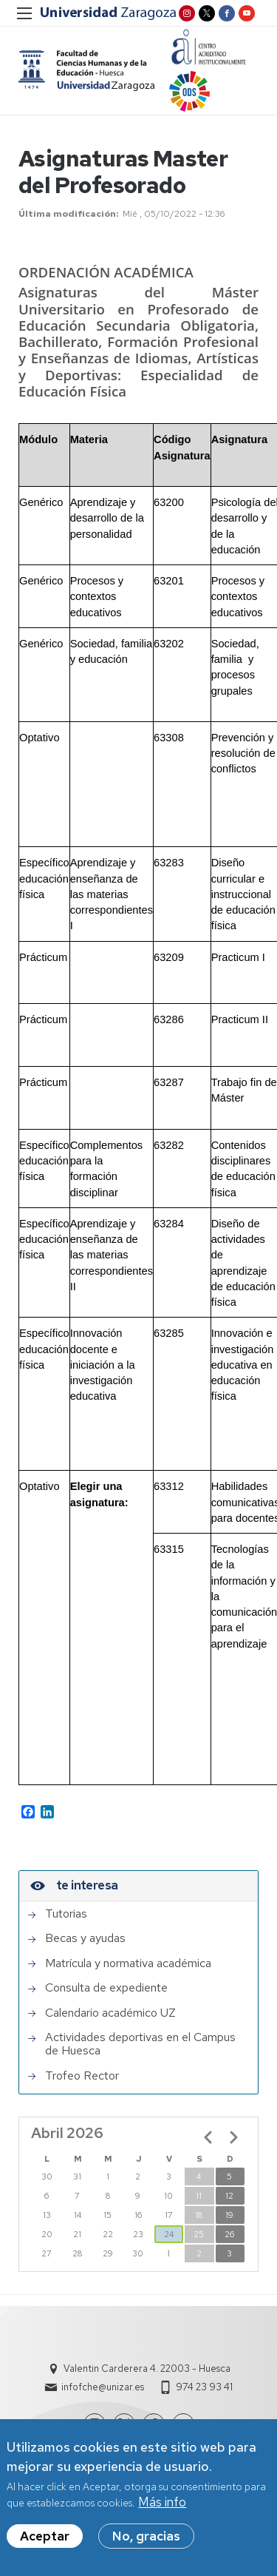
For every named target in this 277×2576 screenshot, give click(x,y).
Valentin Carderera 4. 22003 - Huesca (147, 2368)
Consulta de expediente (106, 1988)
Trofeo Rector (82, 2076)
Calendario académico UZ (110, 2013)
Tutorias (66, 1914)
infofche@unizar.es (102, 2387)
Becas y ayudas (85, 1938)
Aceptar (44, 2540)
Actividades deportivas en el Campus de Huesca (140, 2044)
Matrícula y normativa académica (128, 1963)
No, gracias (146, 2540)
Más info (162, 2506)
